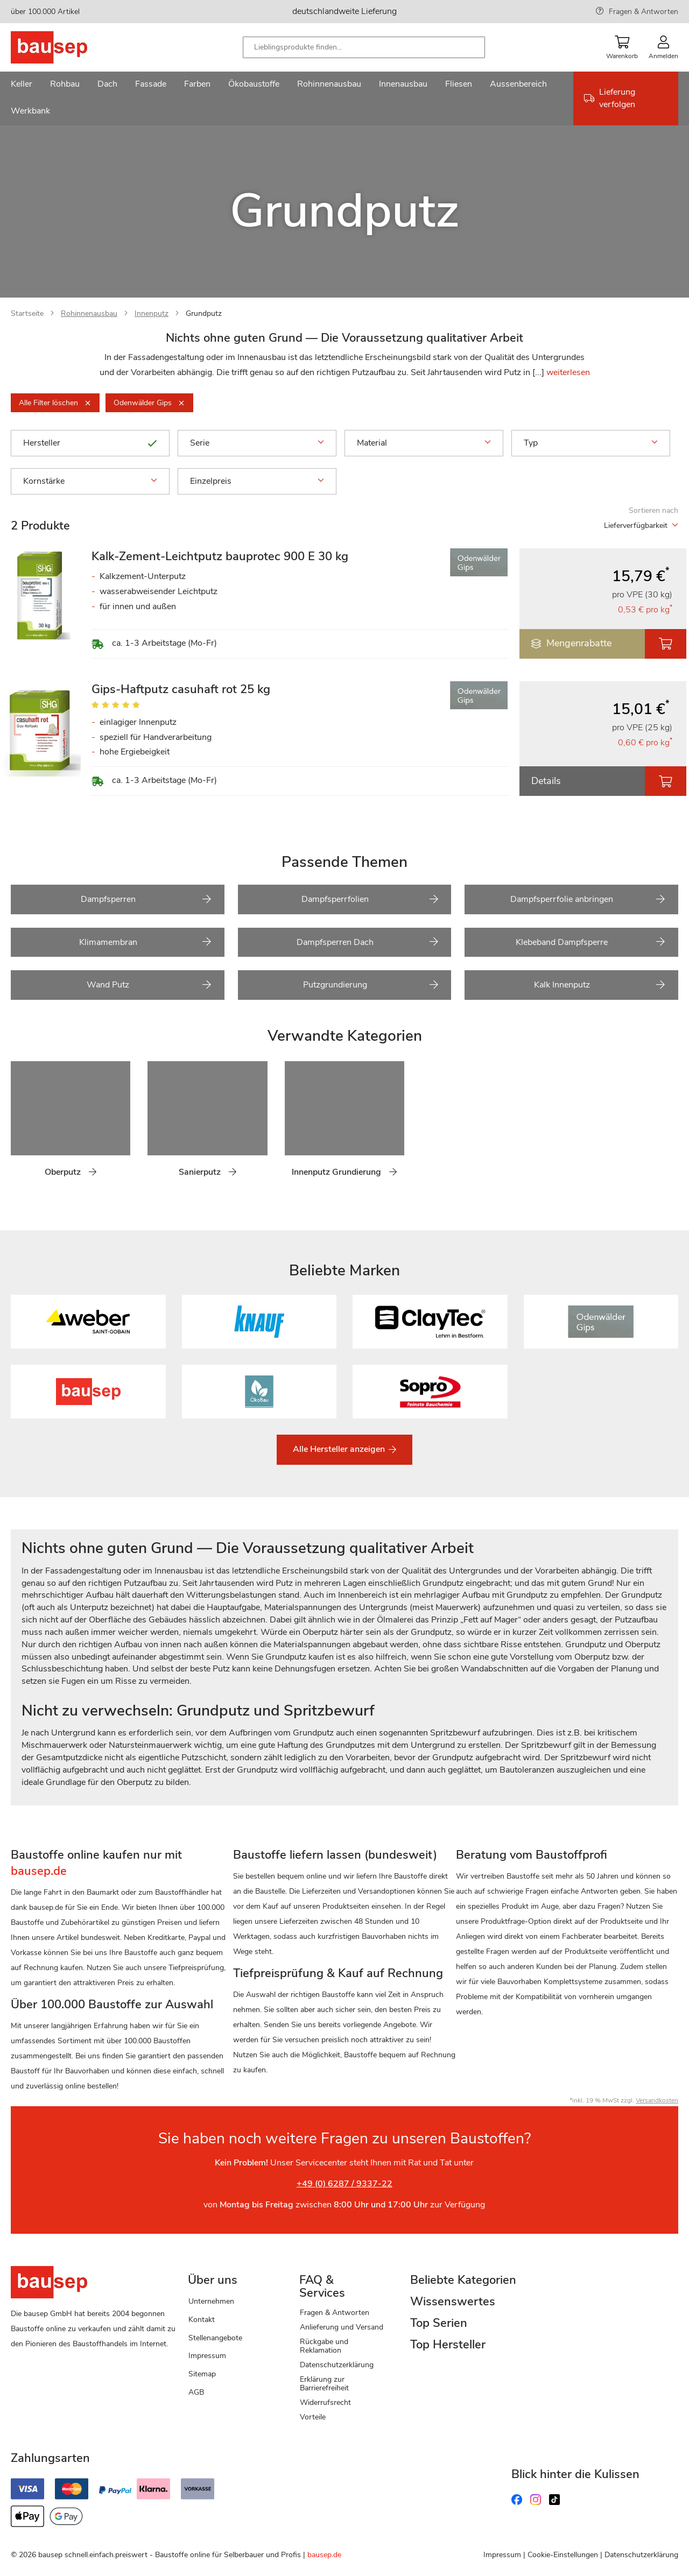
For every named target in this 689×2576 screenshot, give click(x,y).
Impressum (207, 2356)
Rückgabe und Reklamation (324, 2346)
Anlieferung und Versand (341, 2327)
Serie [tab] (257, 443)
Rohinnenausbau (89, 313)
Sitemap (202, 2374)
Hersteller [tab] (90, 443)
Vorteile (313, 2417)
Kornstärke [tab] (90, 481)
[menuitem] (21, 85)
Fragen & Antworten (643, 11)
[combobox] (364, 47)
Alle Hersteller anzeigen (340, 1449)
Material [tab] (424, 443)
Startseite (27, 313)
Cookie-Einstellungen (563, 2555)
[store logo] (66, 47)
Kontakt (201, 2319)
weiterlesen (568, 372)
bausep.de (324, 2555)
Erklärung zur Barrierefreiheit (324, 2383)
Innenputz (151, 313)
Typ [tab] (591, 443)
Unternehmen (211, 2301)
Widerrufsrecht (325, 2402)
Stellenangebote (215, 2338)
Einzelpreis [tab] (257, 481)
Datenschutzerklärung (337, 2365)
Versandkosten (657, 2100)
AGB (196, 2392)
